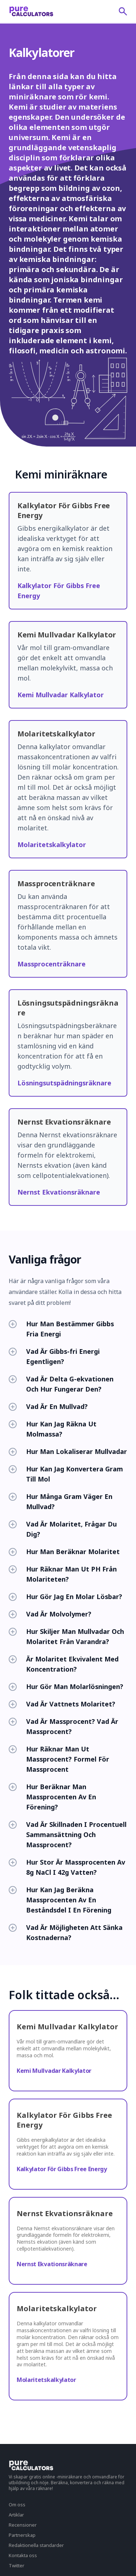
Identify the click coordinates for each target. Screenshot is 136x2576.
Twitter (16, 2565)
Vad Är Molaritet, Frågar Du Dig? (63, 1529)
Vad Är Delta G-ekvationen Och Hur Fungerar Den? (61, 1384)
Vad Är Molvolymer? (50, 1614)
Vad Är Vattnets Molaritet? (62, 1704)
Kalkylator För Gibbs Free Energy (62, 2169)
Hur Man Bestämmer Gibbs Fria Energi (61, 1328)
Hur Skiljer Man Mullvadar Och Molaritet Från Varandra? (66, 1636)
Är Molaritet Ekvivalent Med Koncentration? (64, 1664)
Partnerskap (22, 2535)
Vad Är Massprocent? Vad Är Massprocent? (63, 1726)
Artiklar (16, 2515)
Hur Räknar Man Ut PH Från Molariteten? (63, 1574)
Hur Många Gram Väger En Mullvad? (60, 1501)
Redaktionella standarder (36, 2545)
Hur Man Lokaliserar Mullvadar (68, 1451)
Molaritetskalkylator (51, 844)
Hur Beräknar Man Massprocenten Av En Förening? (52, 1796)
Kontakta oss (23, 2555)
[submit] (123, 11)
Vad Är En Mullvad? (48, 1406)
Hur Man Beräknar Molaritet (64, 1551)
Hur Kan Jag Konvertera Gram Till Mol (66, 1473)
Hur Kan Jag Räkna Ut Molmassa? (52, 1429)
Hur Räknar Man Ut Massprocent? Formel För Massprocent (59, 1759)
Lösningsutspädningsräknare (64, 1083)
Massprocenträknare (51, 964)
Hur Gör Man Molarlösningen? (66, 1686)
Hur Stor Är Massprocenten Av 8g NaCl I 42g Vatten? (67, 1867)
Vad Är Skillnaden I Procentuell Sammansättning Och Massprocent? (68, 1834)
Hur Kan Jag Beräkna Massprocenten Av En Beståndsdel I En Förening (60, 1899)
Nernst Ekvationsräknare (58, 1192)
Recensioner (23, 2525)
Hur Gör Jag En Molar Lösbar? (65, 1596)
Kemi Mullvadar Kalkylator (60, 694)
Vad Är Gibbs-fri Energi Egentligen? (54, 1356)
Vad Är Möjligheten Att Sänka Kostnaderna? (66, 1932)
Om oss (17, 2504)
